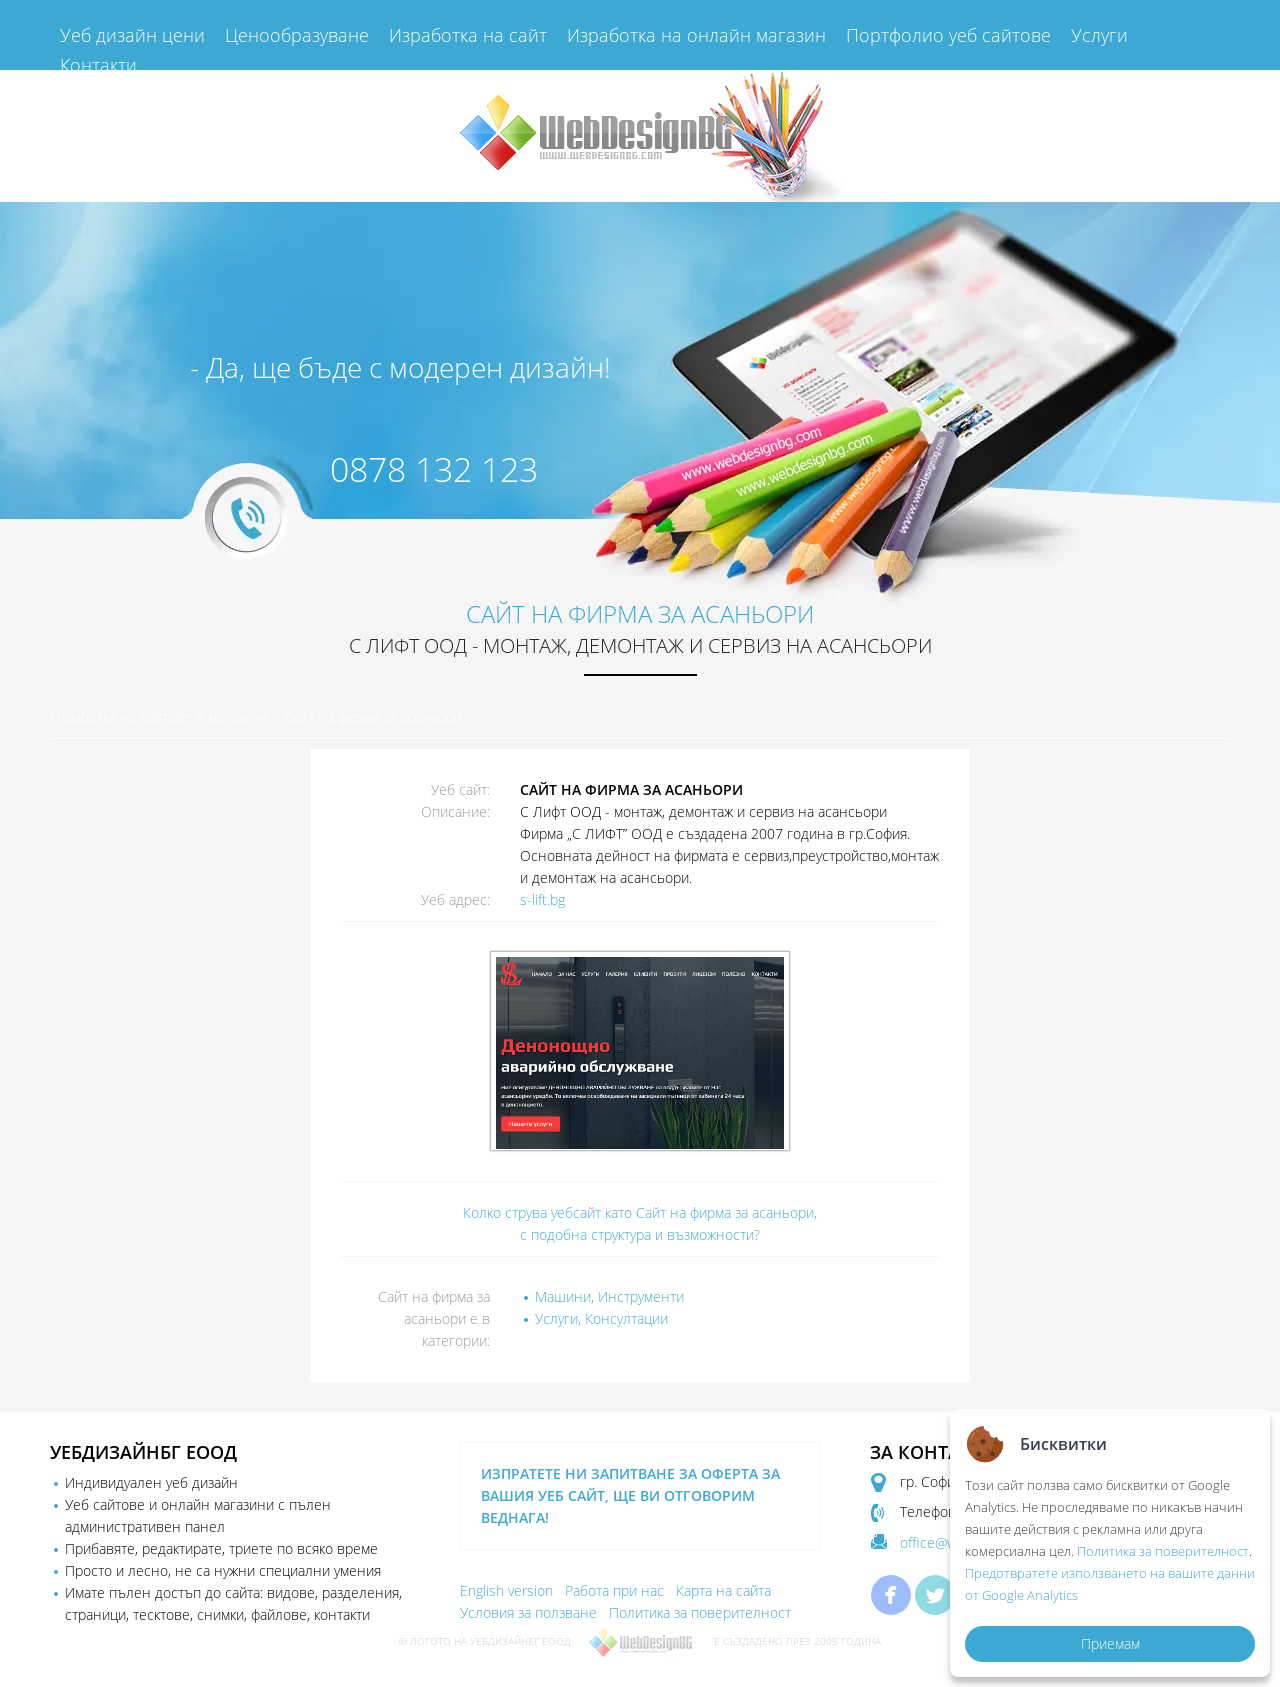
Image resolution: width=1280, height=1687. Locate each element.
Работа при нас (614, 1590)
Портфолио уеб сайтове (948, 35)
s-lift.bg (542, 899)
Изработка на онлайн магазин (696, 35)
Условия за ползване (528, 1612)
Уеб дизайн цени (132, 35)
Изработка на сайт (468, 35)
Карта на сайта (723, 1590)
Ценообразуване (297, 35)
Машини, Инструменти (609, 1296)
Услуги (1099, 35)
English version (506, 1590)
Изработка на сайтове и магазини (159, 716)
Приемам (1110, 1643)
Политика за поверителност (700, 1612)
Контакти (98, 65)
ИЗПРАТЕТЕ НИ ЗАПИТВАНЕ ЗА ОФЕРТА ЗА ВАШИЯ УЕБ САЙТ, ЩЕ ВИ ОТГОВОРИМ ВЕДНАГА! (630, 1495)
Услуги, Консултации (601, 1318)
